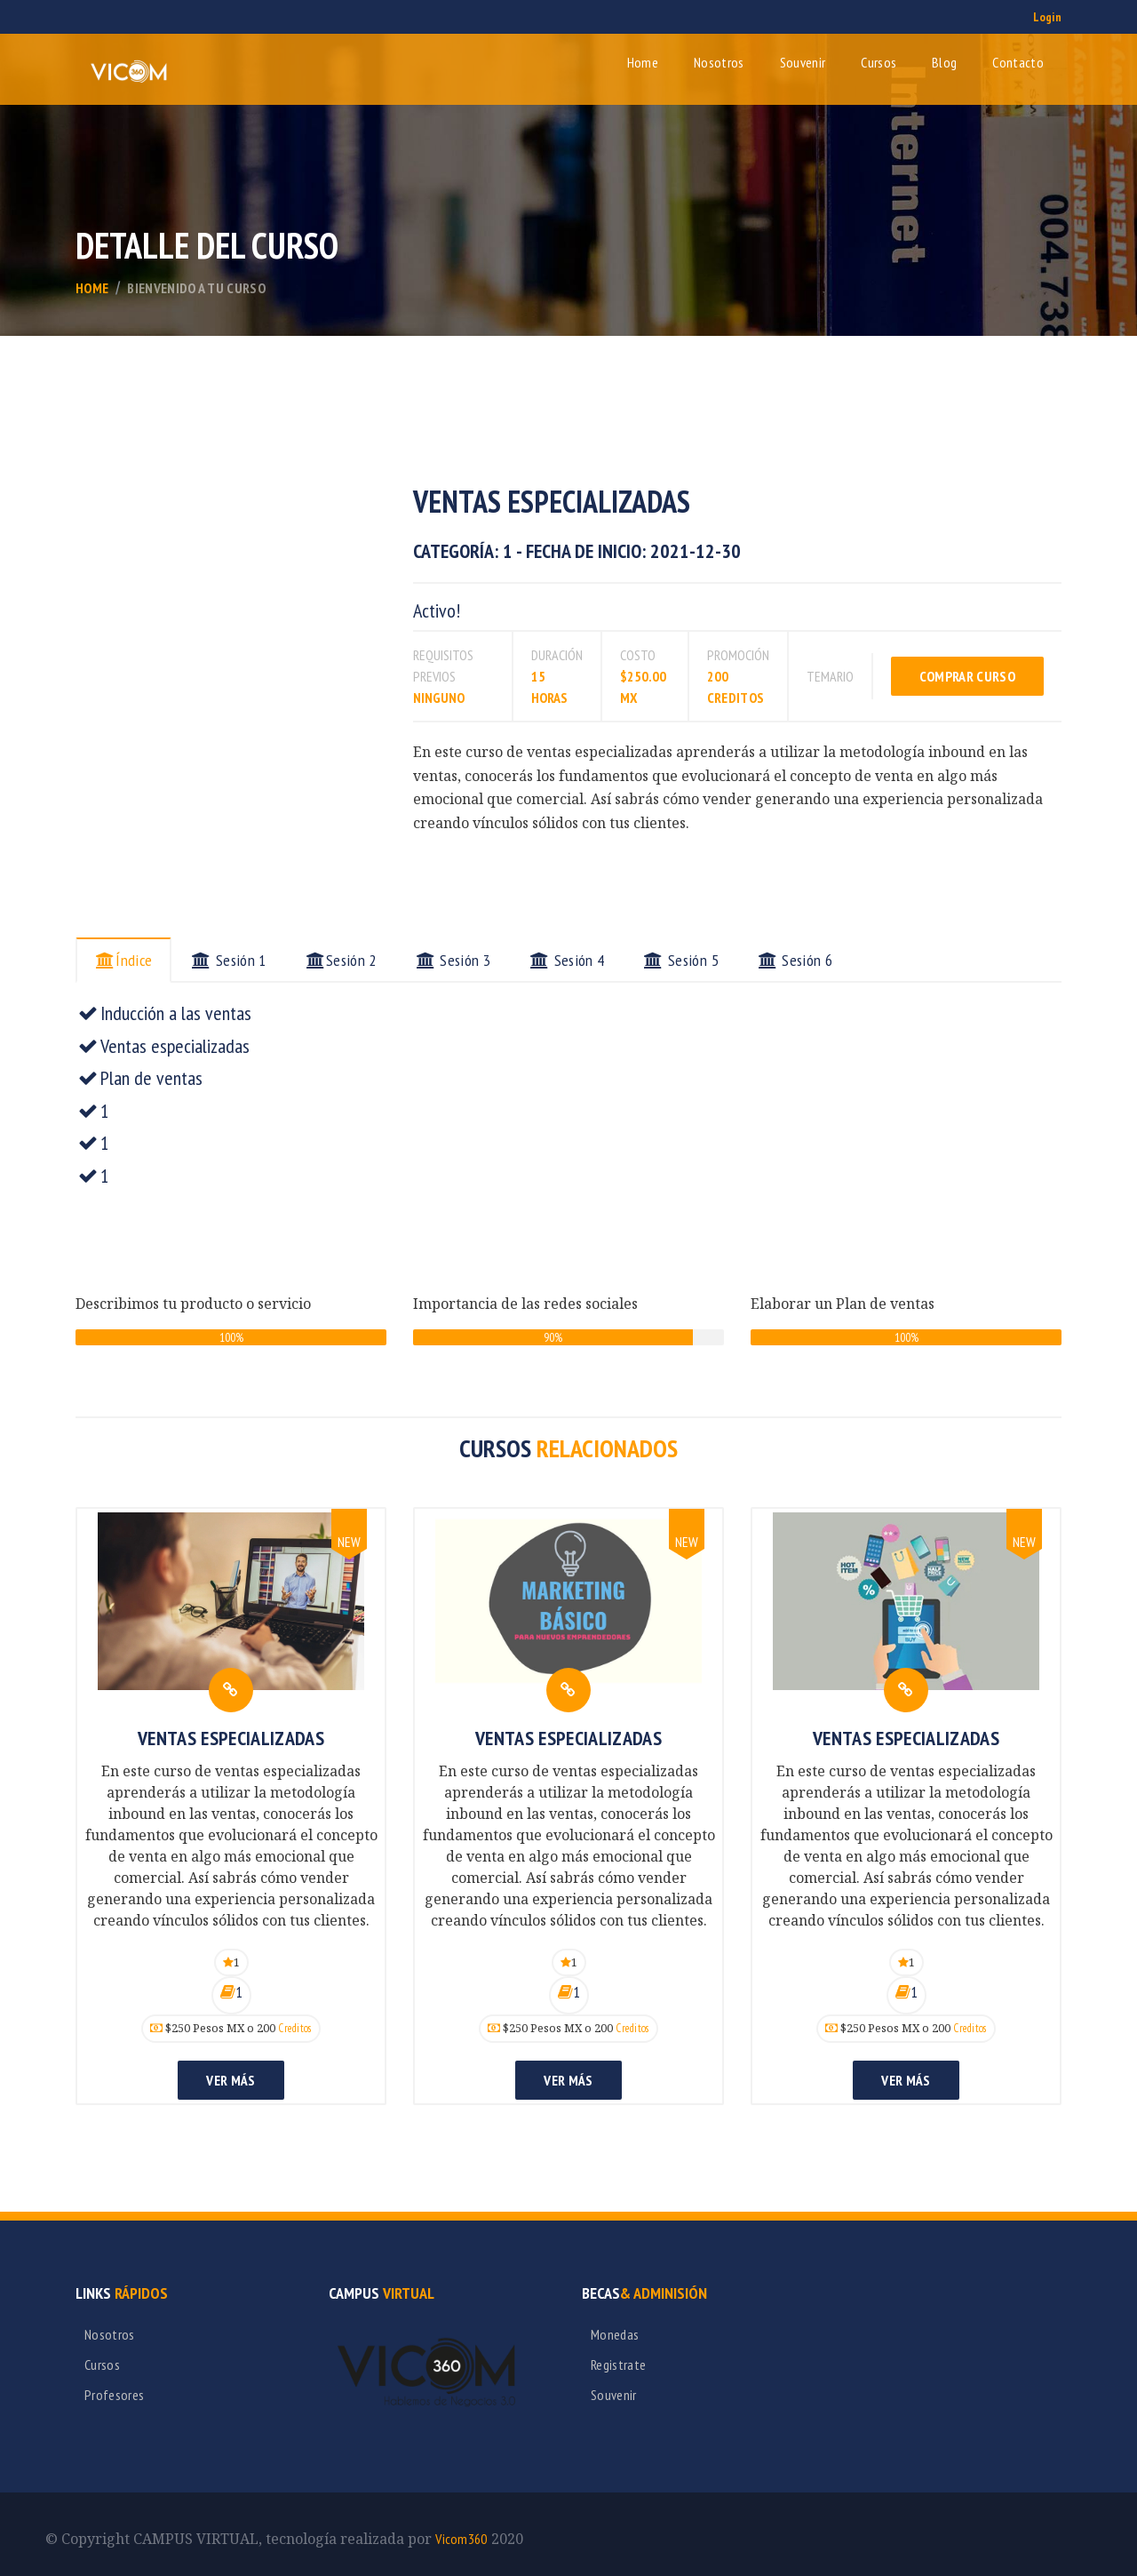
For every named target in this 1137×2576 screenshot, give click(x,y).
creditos (736, 697)
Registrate (618, 2364)
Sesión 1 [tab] (228, 960)
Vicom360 (461, 2539)
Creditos (294, 2028)
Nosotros (719, 62)
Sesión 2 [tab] (341, 960)
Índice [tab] (123, 960)
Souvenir (803, 62)
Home (642, 62)
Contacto (1018, 62)
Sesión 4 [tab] (566, 960)
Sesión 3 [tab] (453, 960)
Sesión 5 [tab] (681, 960)
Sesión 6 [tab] (795, 960)
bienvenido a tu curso (196, 288)
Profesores (114, 2395)
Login (1047, 17)
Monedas (615, 2334)
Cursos (878, 62)
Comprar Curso (967, 676)
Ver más (230, 2080)
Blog (944, 62)
